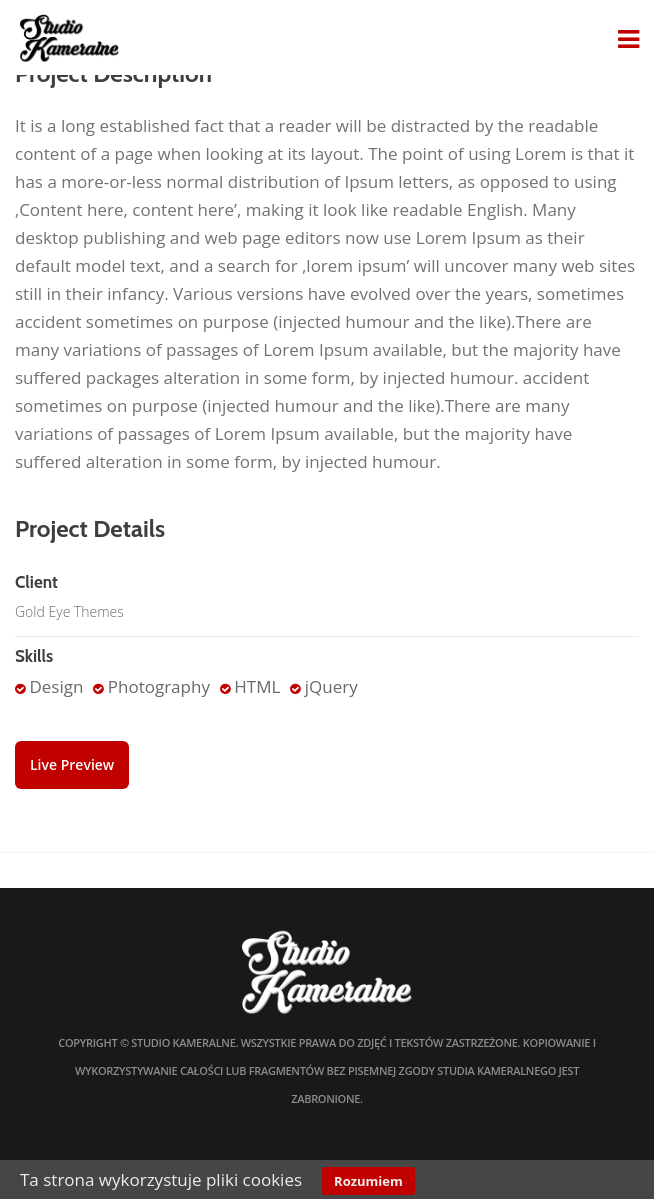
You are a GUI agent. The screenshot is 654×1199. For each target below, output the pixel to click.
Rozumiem (368, 1181)
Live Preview (72, 764)
